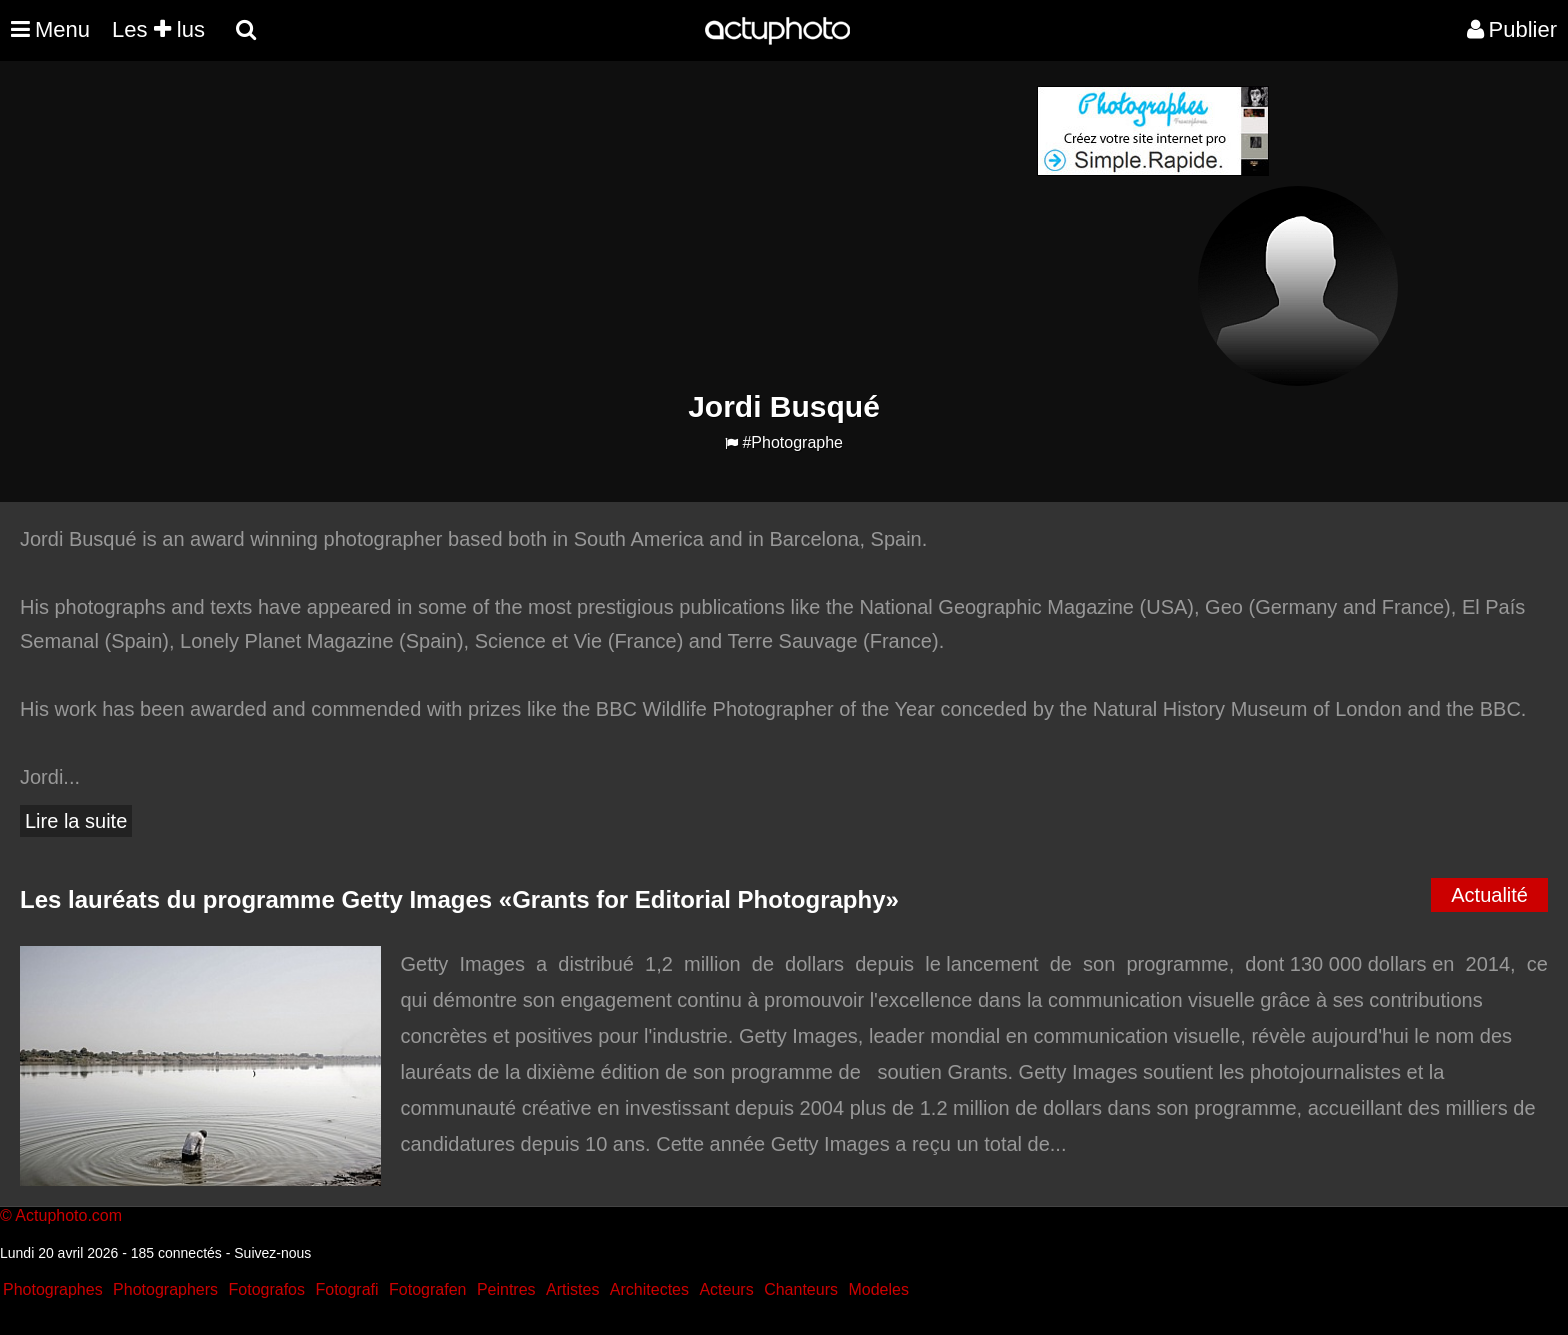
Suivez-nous (272, 1253)
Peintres (506, 1289)
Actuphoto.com (68, 1215)
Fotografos (267, 1289)
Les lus (158, 29)
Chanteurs (801, 1289)
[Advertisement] (663, 226)
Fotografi (346, 1289)
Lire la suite (76, 821)
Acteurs (726, 1289)
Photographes (53, 1289)
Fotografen (427, 1289)
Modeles (878, 1289)
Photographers (165, 1289)
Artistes (572, 1289)
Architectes (649, 1289)
